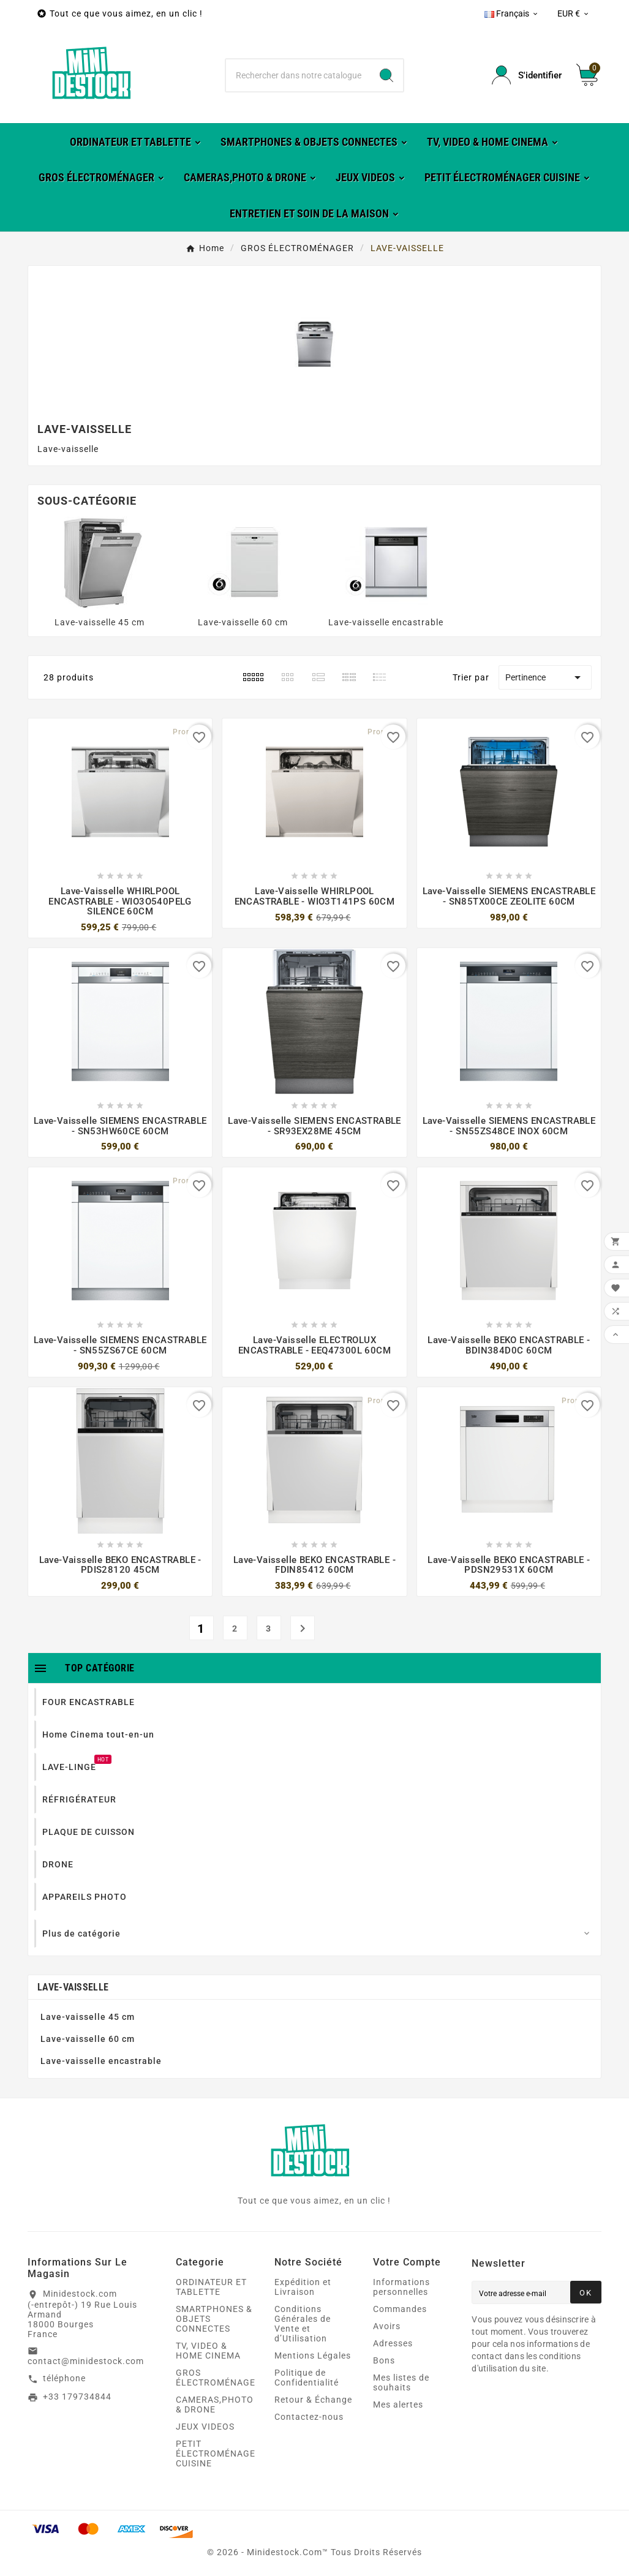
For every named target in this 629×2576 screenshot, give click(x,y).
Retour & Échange (313, 2400)
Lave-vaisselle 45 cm (100, 622)
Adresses (393, 2343)
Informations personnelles (401, 2287)
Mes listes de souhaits (401, 2382)
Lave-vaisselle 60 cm (243, 622)
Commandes (400, 2309)
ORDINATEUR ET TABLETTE (211, 2287)
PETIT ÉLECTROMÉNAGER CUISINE (219, 2453)
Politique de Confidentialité (306, 2377)
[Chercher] (297, 75)
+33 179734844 (77, 2396)
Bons (384, 2360)
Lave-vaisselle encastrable (385, 622)
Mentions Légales (312, 2355)
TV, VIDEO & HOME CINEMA (208, 2350)
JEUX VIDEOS (205, 2426)
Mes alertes (398, 2404)
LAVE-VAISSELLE (72, 1987)
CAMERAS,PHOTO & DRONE (215, 2404)
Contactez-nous (309, 2417)
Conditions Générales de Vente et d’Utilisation (302, 2323)
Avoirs (387, 2326)
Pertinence (545, 677)
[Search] (386, 75)
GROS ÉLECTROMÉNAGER (219, 2377)
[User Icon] (527, 75)
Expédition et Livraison (302, 2287)
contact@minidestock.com (86, 2361)
